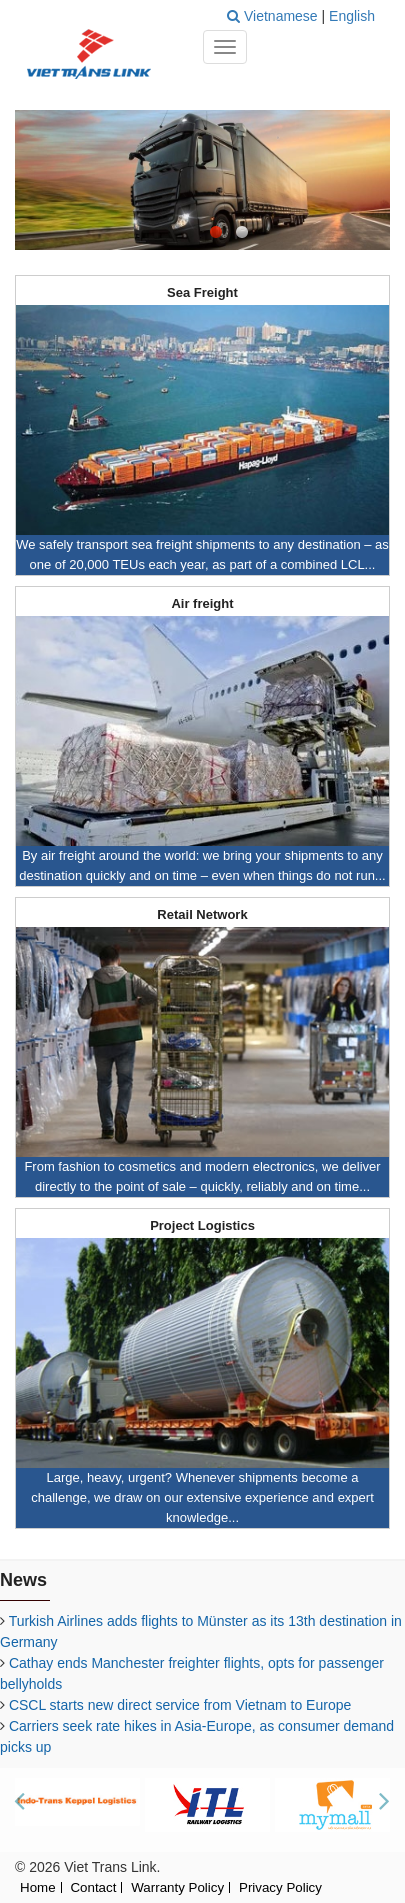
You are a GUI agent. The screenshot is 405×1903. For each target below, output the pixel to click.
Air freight (202, 604)
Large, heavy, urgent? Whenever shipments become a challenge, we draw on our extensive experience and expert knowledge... (202, 1497)
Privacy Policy (280, 1888)
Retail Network (202, 915)
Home (38, 1888)
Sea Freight (202, 293)
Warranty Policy (177, 1888)
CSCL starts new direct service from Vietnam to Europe (180, 1705)
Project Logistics (202, 1226)
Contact (93, 1888)
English (352, 16)
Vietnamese (283, 16)
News (23, 1580)
